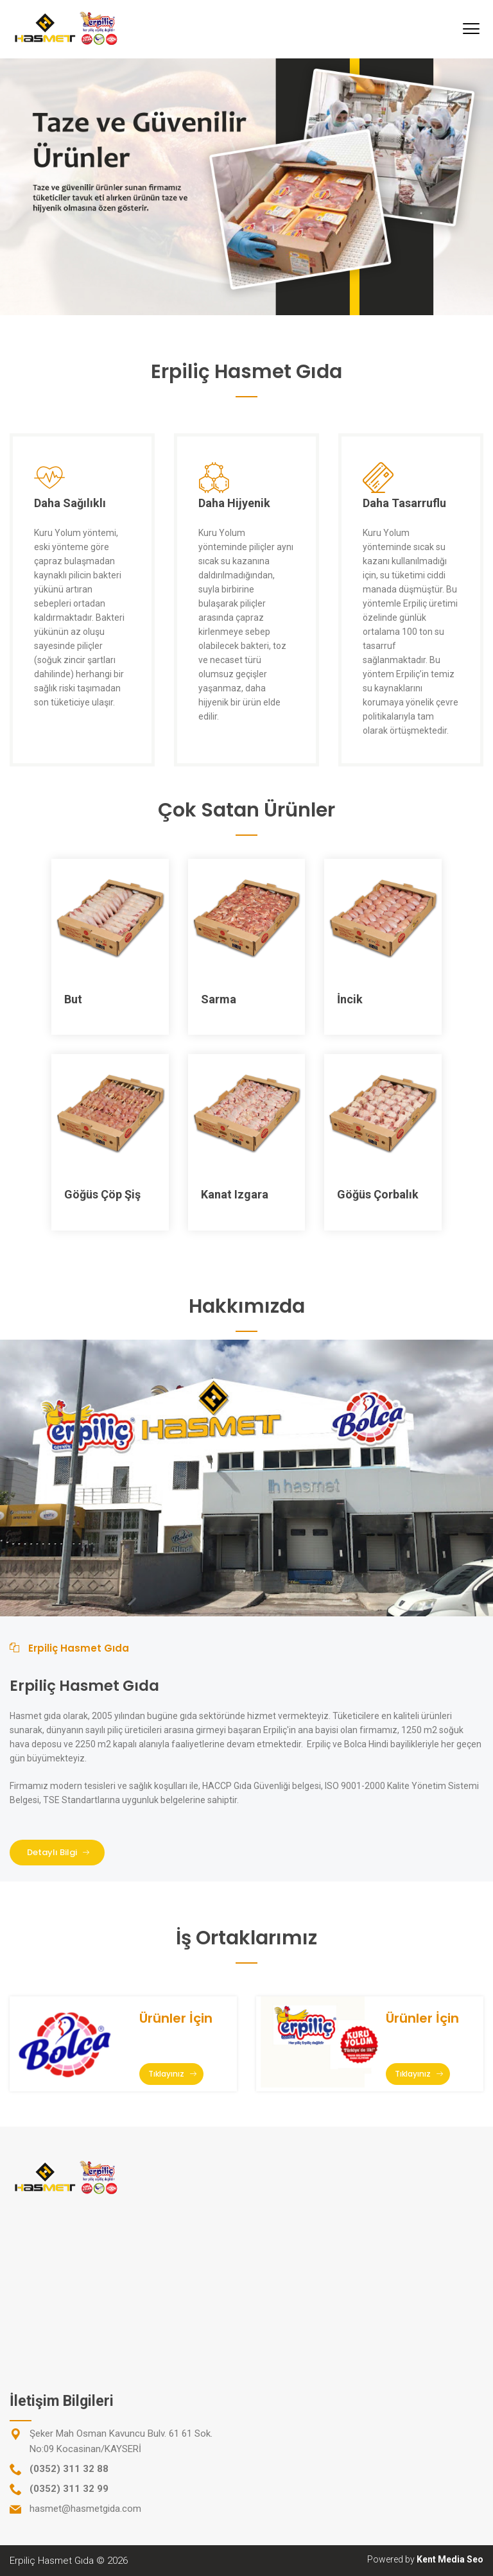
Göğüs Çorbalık (378, 1194)
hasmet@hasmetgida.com (85, 2508)
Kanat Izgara (234, 1194)
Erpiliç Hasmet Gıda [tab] (69, 1648)
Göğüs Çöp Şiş (102, 1194)
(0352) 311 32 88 (69, 2469)
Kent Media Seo (450, 2559)
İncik (350, 999)
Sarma (218, 999)
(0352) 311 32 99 (69, 2488)
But (73, 999)
